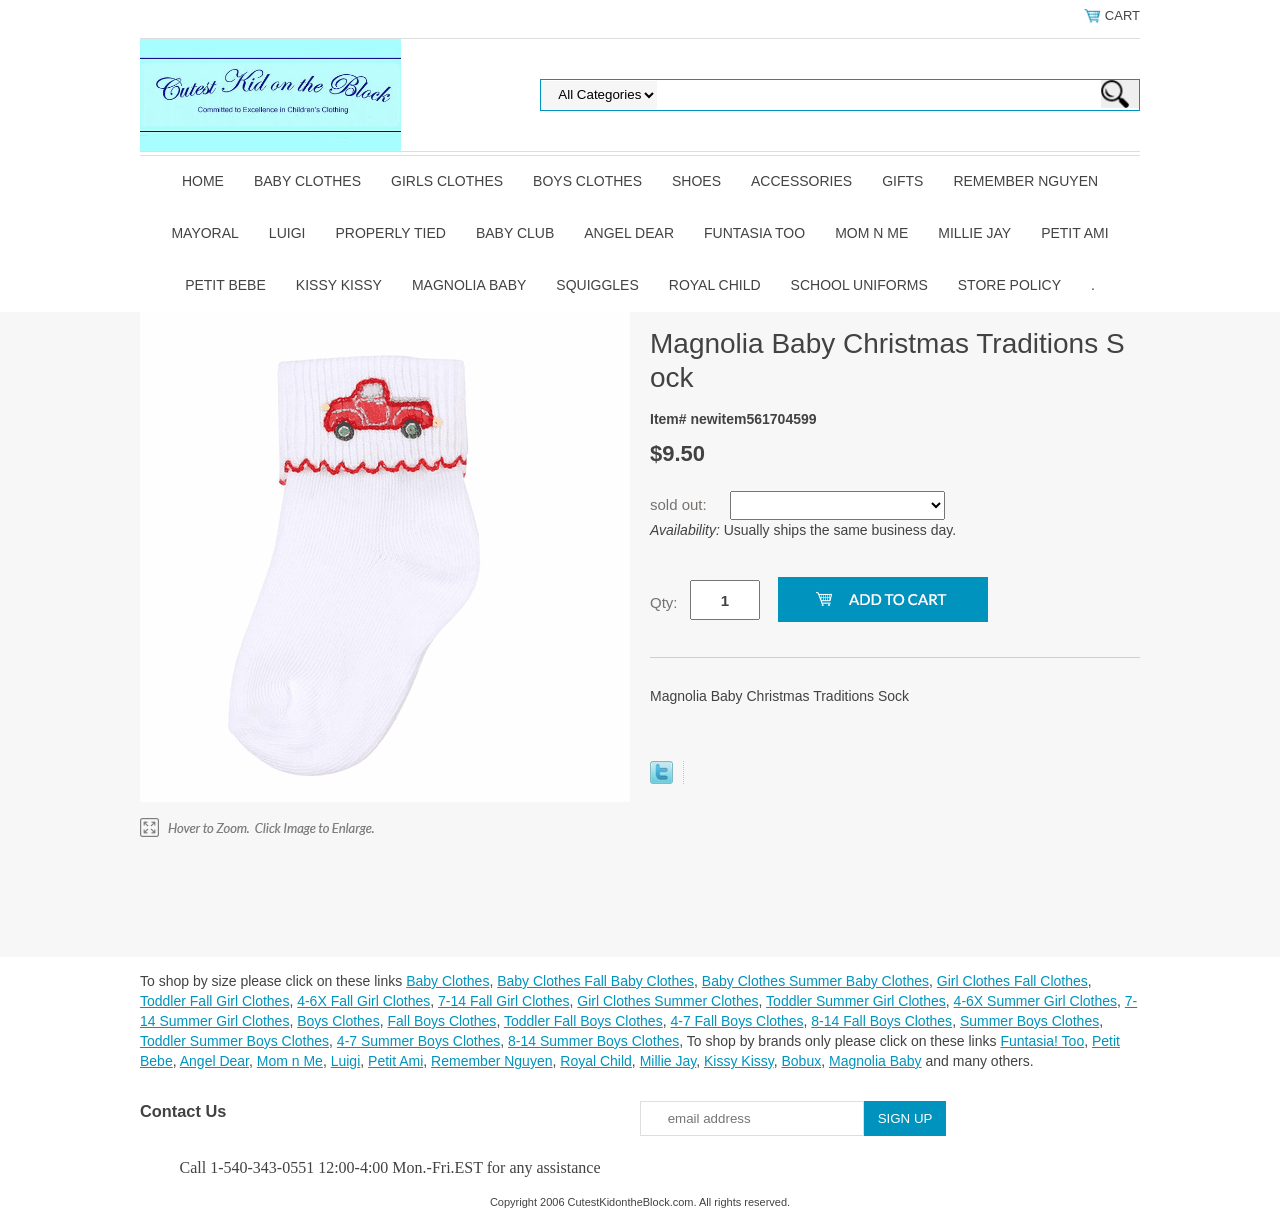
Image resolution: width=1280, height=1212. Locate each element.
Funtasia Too (754, 233)
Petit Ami (1074, 233)
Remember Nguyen (1025, 181)
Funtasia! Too (1042, 1041)
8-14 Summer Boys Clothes (593, 1041)
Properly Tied (390, 233)
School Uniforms (859, 285)
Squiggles (597, 285)
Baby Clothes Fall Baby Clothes (595, 981)
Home (203, 181)
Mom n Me (871, 233)
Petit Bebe (225, 285)
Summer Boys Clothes (1029, 1021)
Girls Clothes (447, 181)
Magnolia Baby (469, 285)
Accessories (801, 181)
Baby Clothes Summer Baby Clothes (815, 981)
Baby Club (515, 233)
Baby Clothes (307, 181)
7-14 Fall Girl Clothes (504, 1001)
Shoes (696, 181)
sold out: (680, 504)
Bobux (801, 1061)
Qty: (664, 602)
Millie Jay (974, 233)
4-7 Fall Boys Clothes (736, 1021)
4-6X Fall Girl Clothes (363, 1001)
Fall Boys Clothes (441, 1021)
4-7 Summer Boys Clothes (418, 1041)
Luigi (287, 233)
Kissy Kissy (339, 285)
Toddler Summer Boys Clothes (234, 1041)
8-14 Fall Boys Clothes (881, 1021)
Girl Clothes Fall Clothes (1012, 981)
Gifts (902, 181)
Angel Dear (629, 233)
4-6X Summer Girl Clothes (1035, 1001)
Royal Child (715, 285)
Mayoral (204, 233)
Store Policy (1009, 285)
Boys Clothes (587, 181)
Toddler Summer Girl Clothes (856, 1001)
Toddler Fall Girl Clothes (214, 1001)
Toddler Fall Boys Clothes (583, 1021)
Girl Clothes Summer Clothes (667, 1001)
